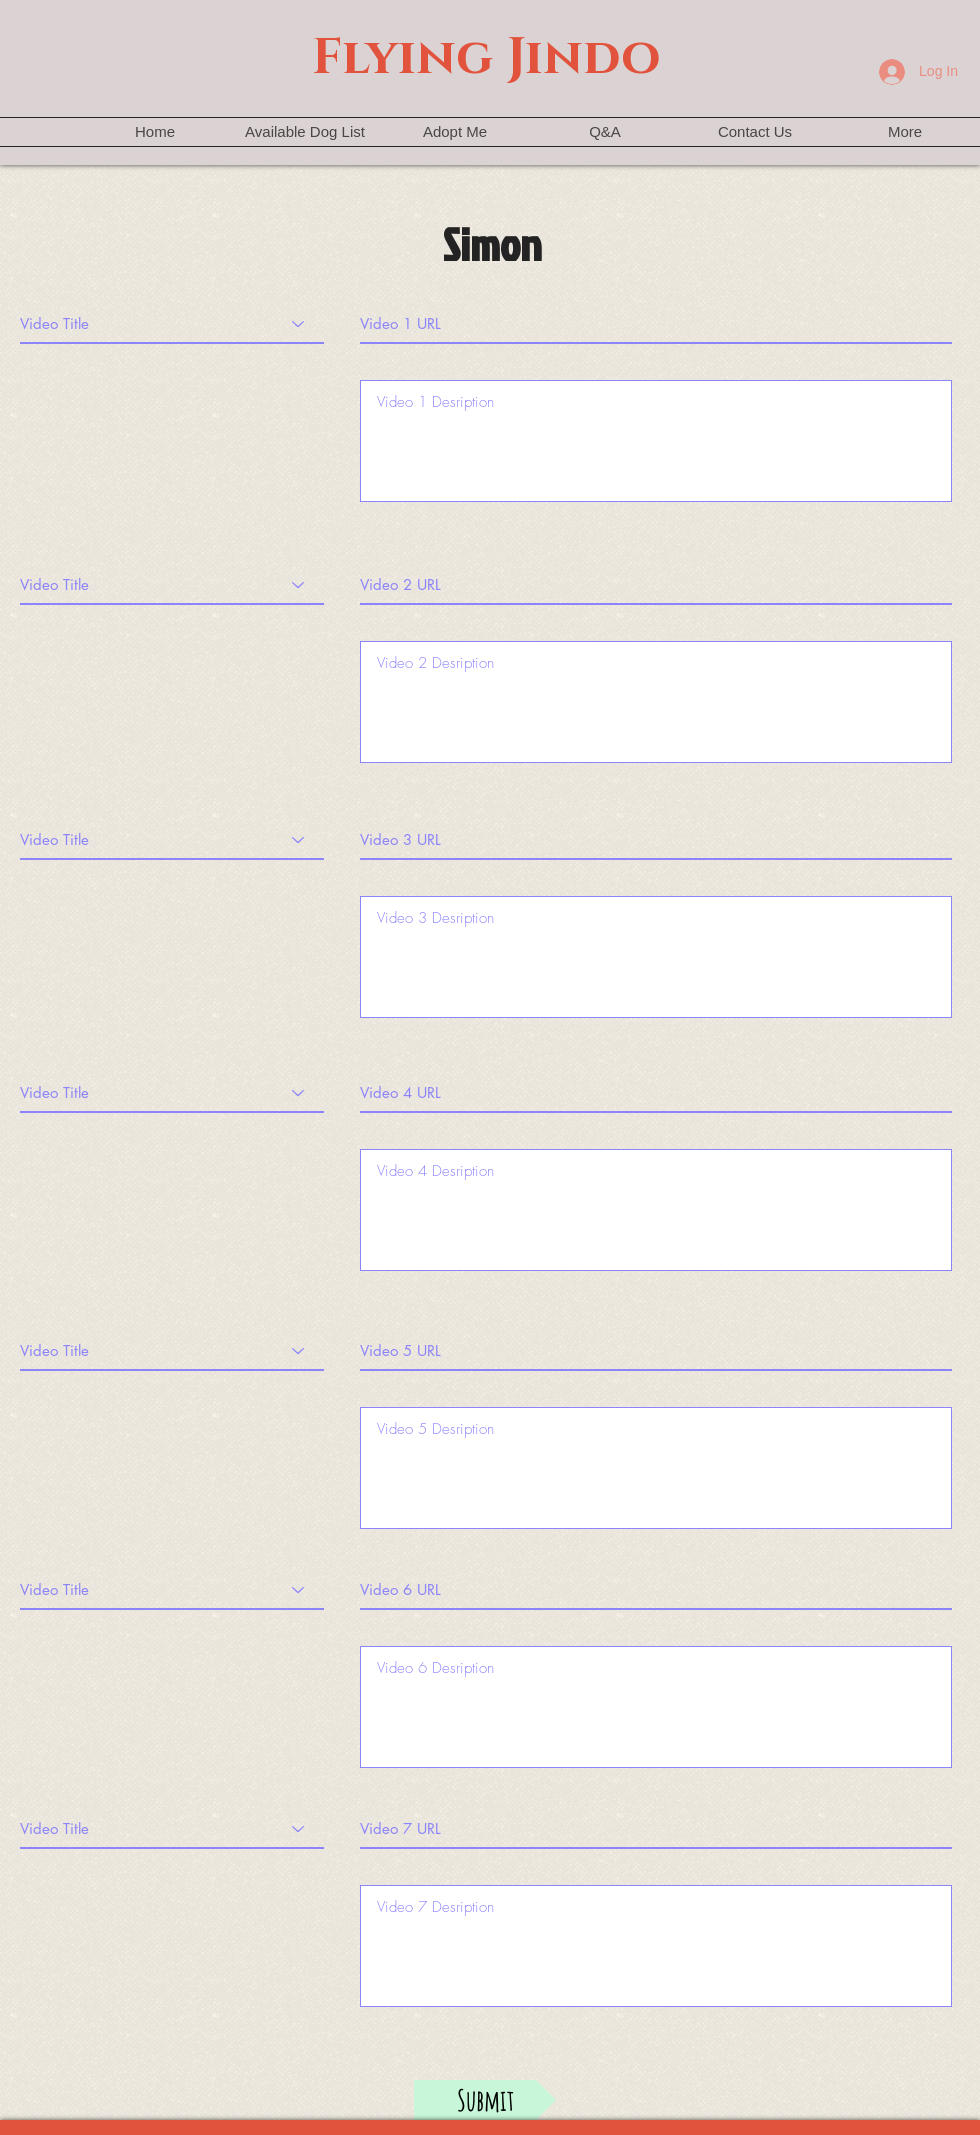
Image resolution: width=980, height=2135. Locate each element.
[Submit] (485, 2100)
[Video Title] (172, 323)
